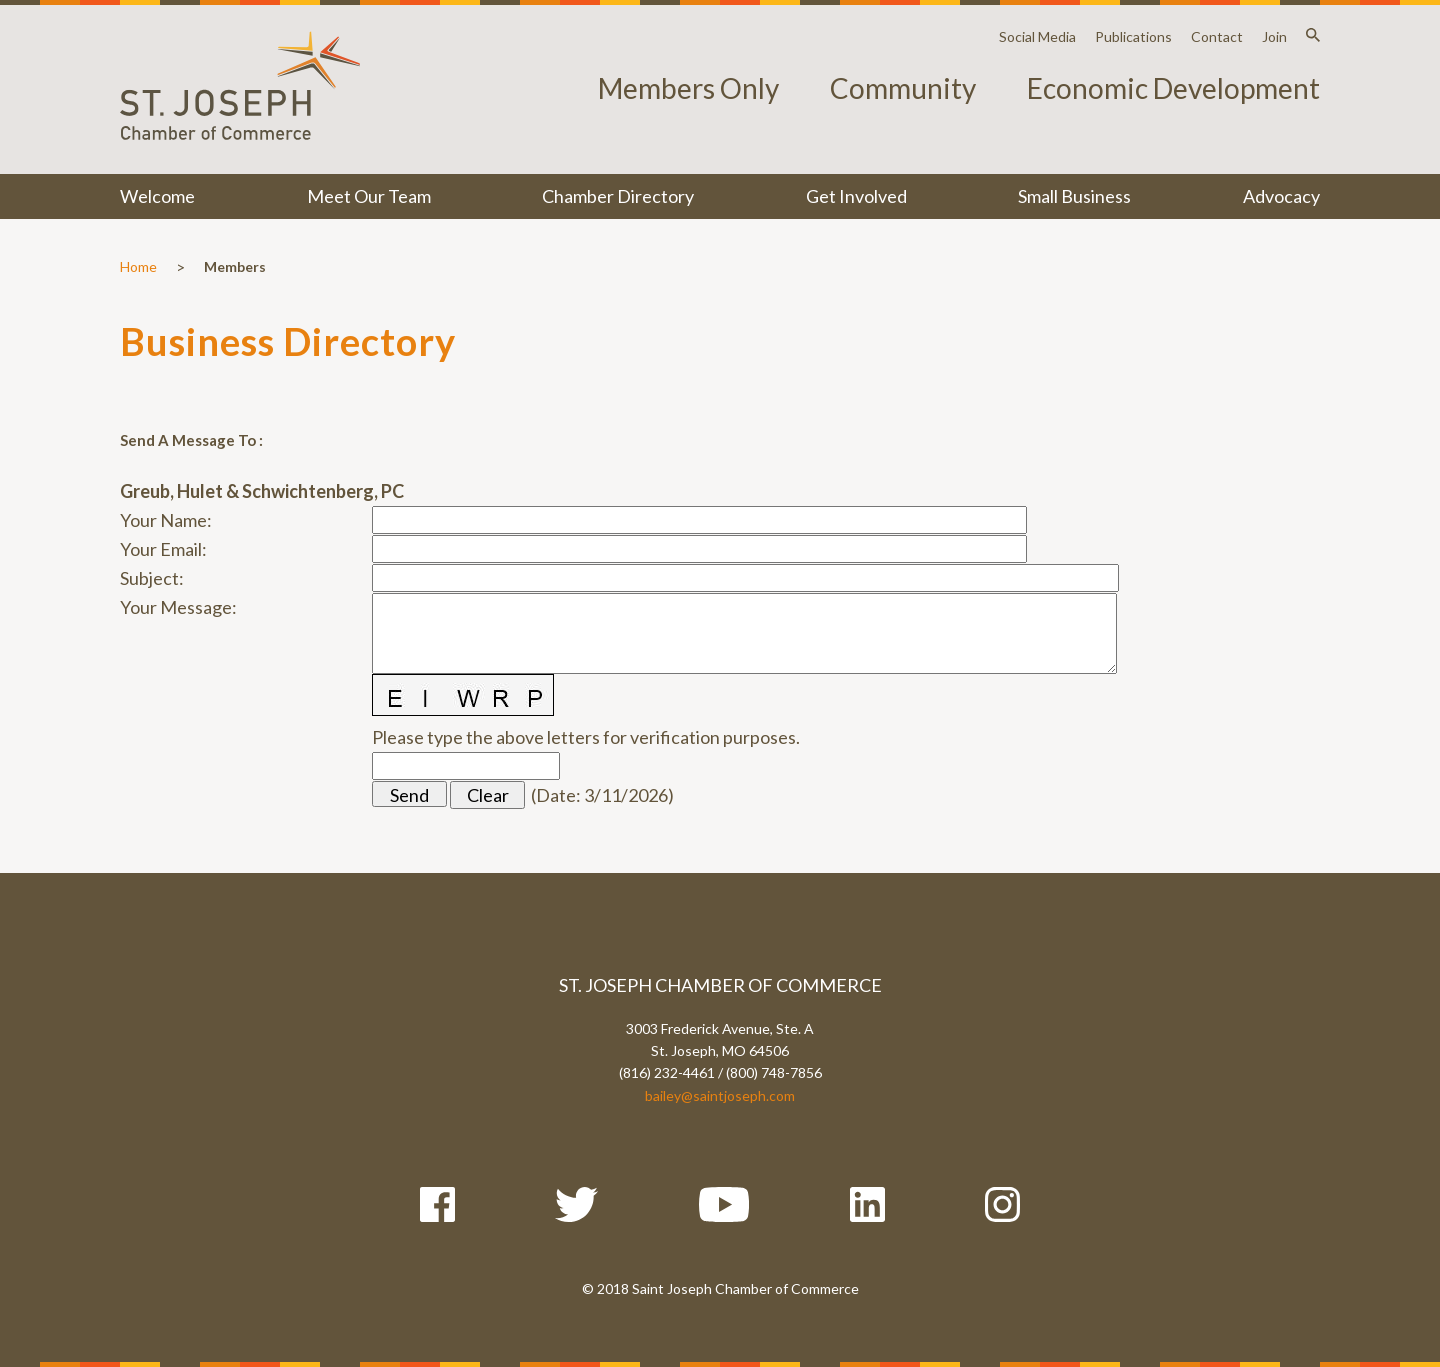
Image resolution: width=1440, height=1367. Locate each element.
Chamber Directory (618, 196)
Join (1274, 36)
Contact (1217, 36)
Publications (1133, 36)
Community (903, 88)
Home (138, 266)
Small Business (1074, 196)
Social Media (1037, 36)
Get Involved (856, 196)
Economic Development (1173, 88)
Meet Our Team (369, 196)
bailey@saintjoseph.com (720, 1095)
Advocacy (1281, 196)
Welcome (157, 196)
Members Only (688, 88)
